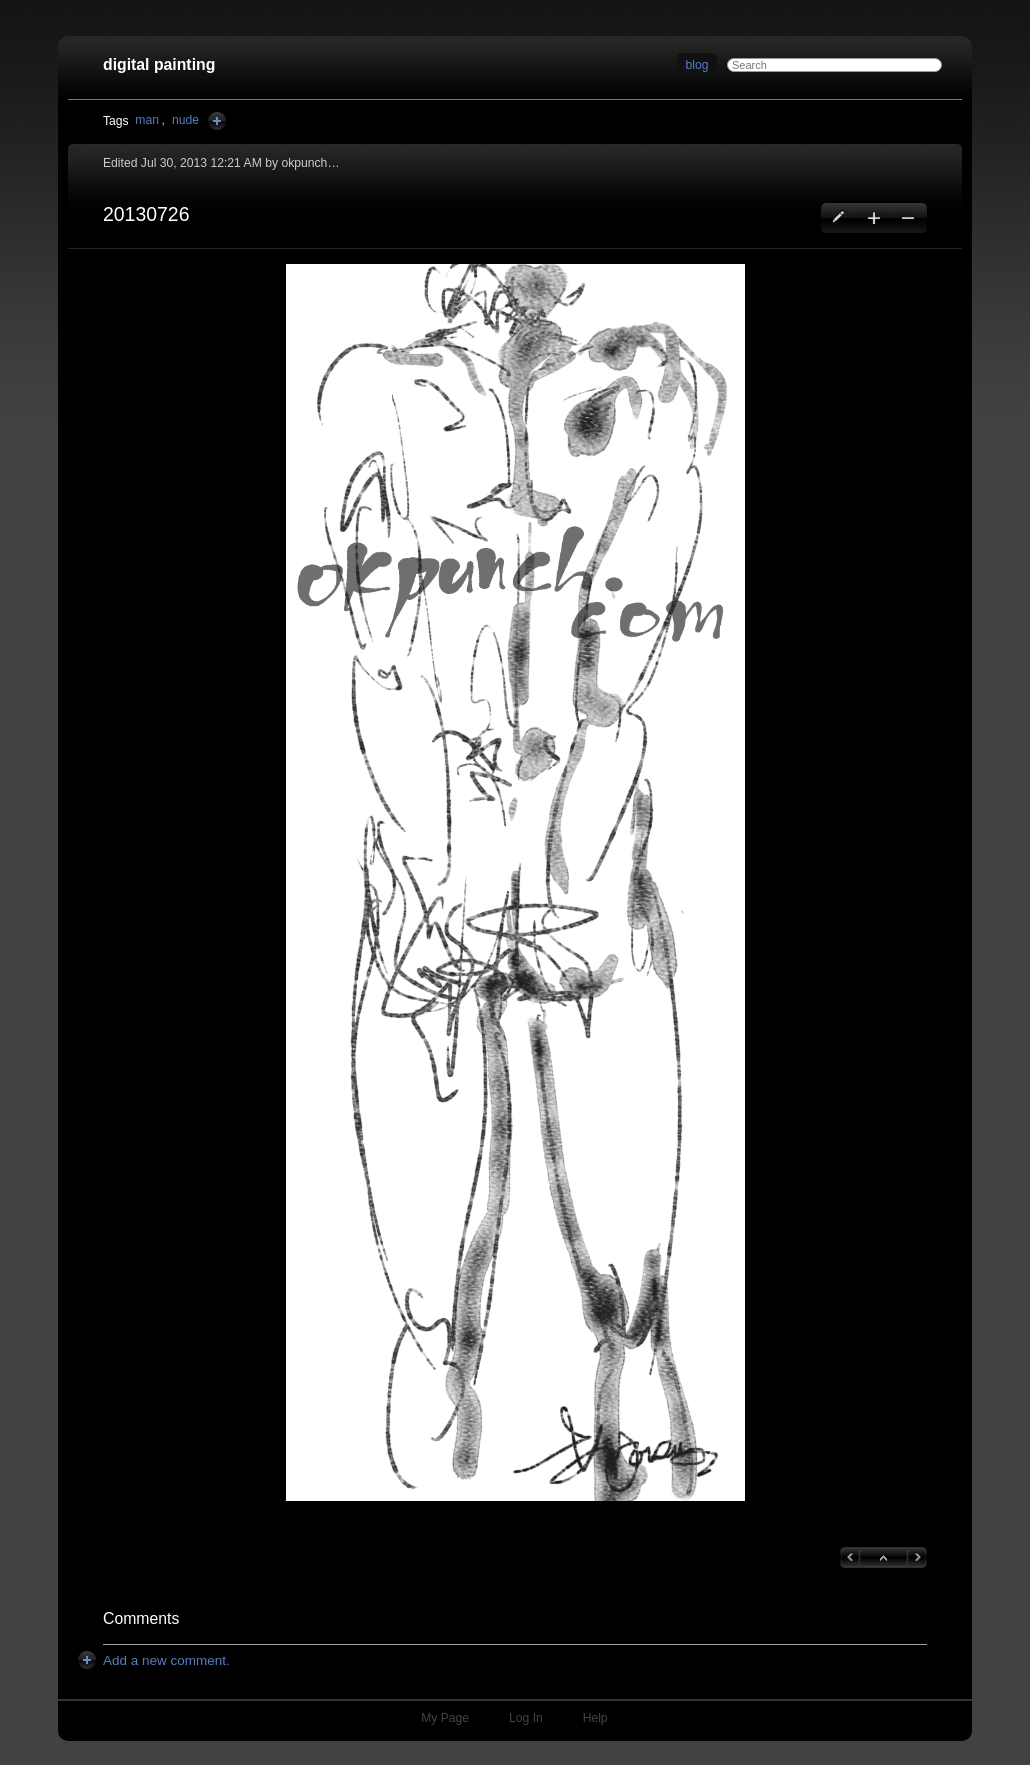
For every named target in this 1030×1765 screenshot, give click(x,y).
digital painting (159, 64)
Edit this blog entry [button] (839, 218)
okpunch (304, 163)
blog (697, 65)
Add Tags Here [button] (217, 121)
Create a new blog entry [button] (873, 218)
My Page (445, 1718)
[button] (515, 882)
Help (595, 1718)
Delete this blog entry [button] (907, 218)
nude (185, 120)
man (147, 120)
